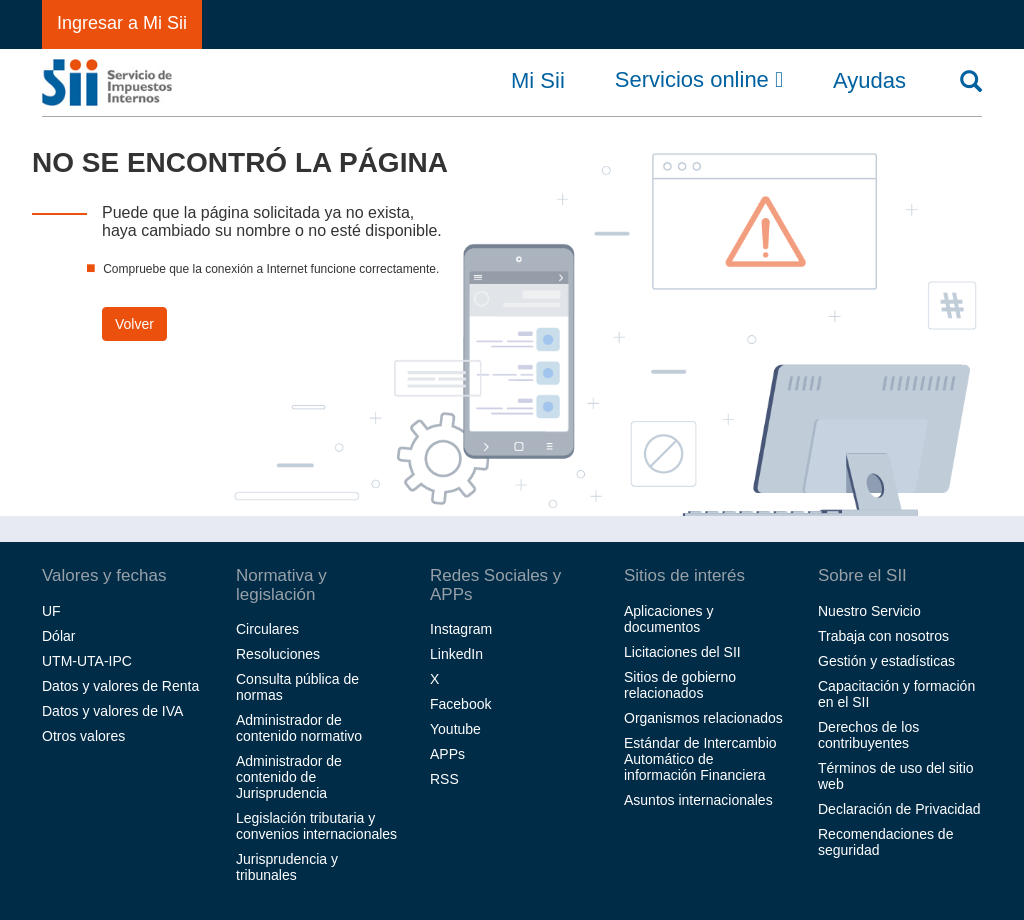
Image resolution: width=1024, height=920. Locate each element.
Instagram (461, 629)
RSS (444, 779)
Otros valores (83, 736)
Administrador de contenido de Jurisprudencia (289, 777)
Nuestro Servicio (869, 611)
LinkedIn (456, 654)
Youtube (455, 729)
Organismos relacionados (703, 718)
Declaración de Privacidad (899, 809)
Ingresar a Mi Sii (122, 23)
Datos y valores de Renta (120, 686)
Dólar (58, 636)
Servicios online (699, 80)
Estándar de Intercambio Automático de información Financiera (700, 759)
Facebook (460, 704)
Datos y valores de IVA (112, 711)
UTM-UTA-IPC (87, 661)
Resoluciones (278, 654)
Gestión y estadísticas (886, 661)
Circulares (267, 629)
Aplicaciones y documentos (669, 619)
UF (51, 611)
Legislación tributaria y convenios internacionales (316, 826)
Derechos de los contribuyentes (868, 735)
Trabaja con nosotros (883, 636)
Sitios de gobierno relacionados (680, 685)
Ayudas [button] (869, 81)
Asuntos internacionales (698, 800)
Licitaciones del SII (682, 652)
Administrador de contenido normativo (299, 728)
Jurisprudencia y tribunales (287, 867)
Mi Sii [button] (538, 81)
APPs (447, 754)
